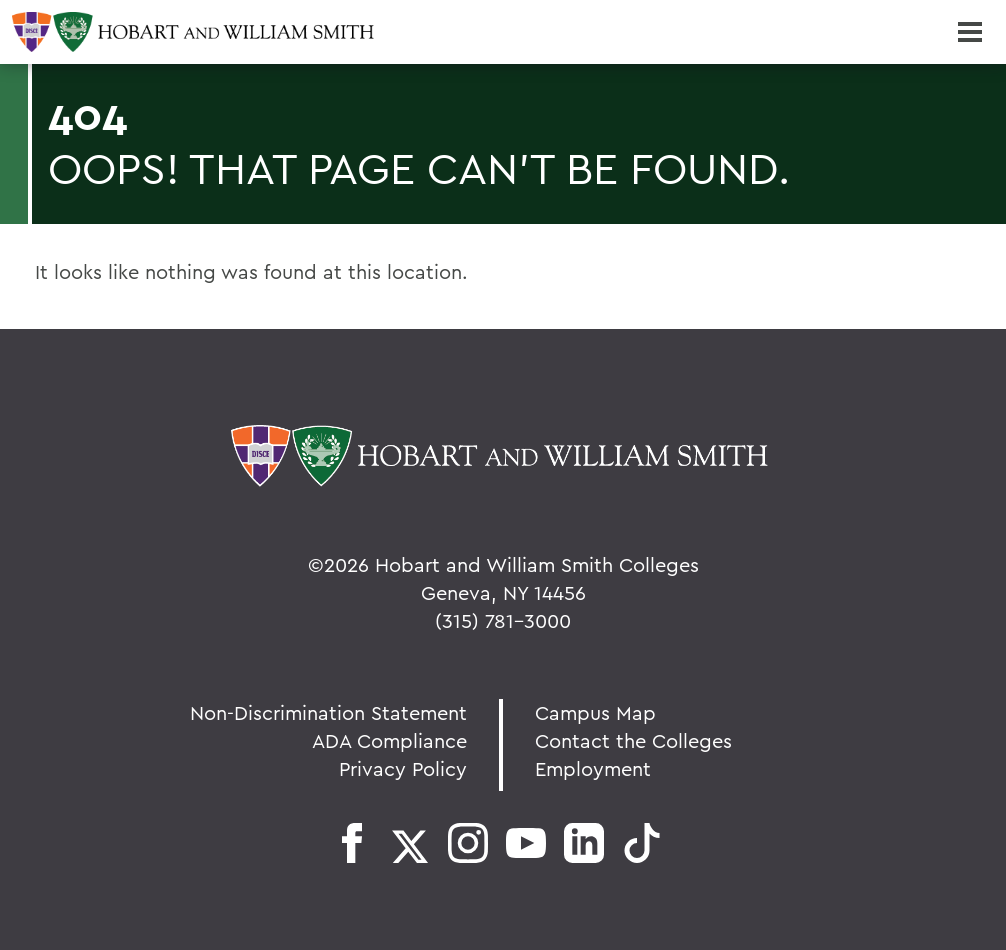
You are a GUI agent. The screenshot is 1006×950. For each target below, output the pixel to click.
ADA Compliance (389, 740)
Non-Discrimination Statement (328, 712)
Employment (593, 768)
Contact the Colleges (633, 740)
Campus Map (595, 712)
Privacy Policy (403, 768)
